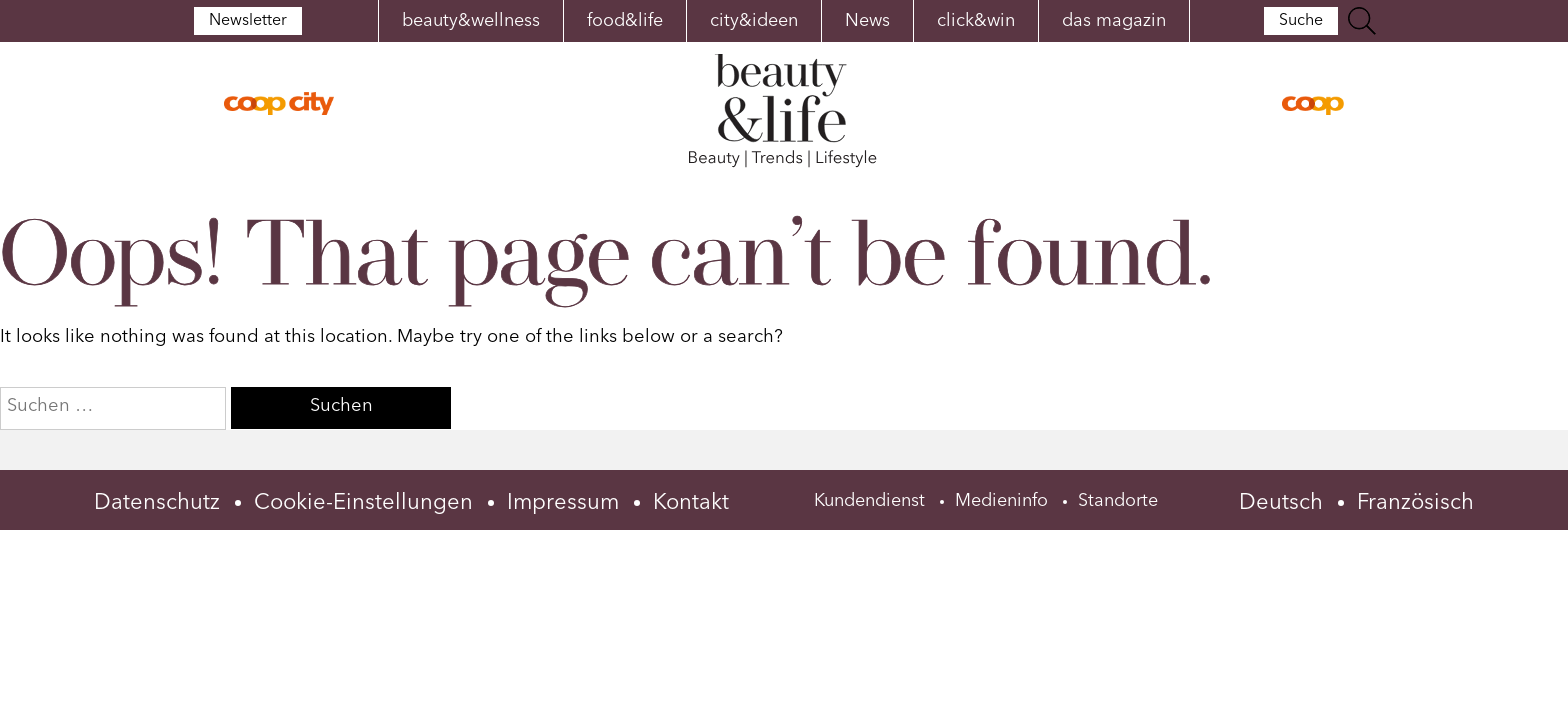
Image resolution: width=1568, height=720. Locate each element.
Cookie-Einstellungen (363, 503)
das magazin (1114, 21)
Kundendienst (869, 501)
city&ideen (754, 21)
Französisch (1415, 503)
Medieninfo (1001, 501)
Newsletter (240, 21)
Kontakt (691, 503)
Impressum (563, 503)
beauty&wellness (471, 21)
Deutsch (1281, 503)
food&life (625, 21)
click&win (976, 21)
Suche (1308, 21)
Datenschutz (157, 503)
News (867, 21)
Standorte (1118, 501)
